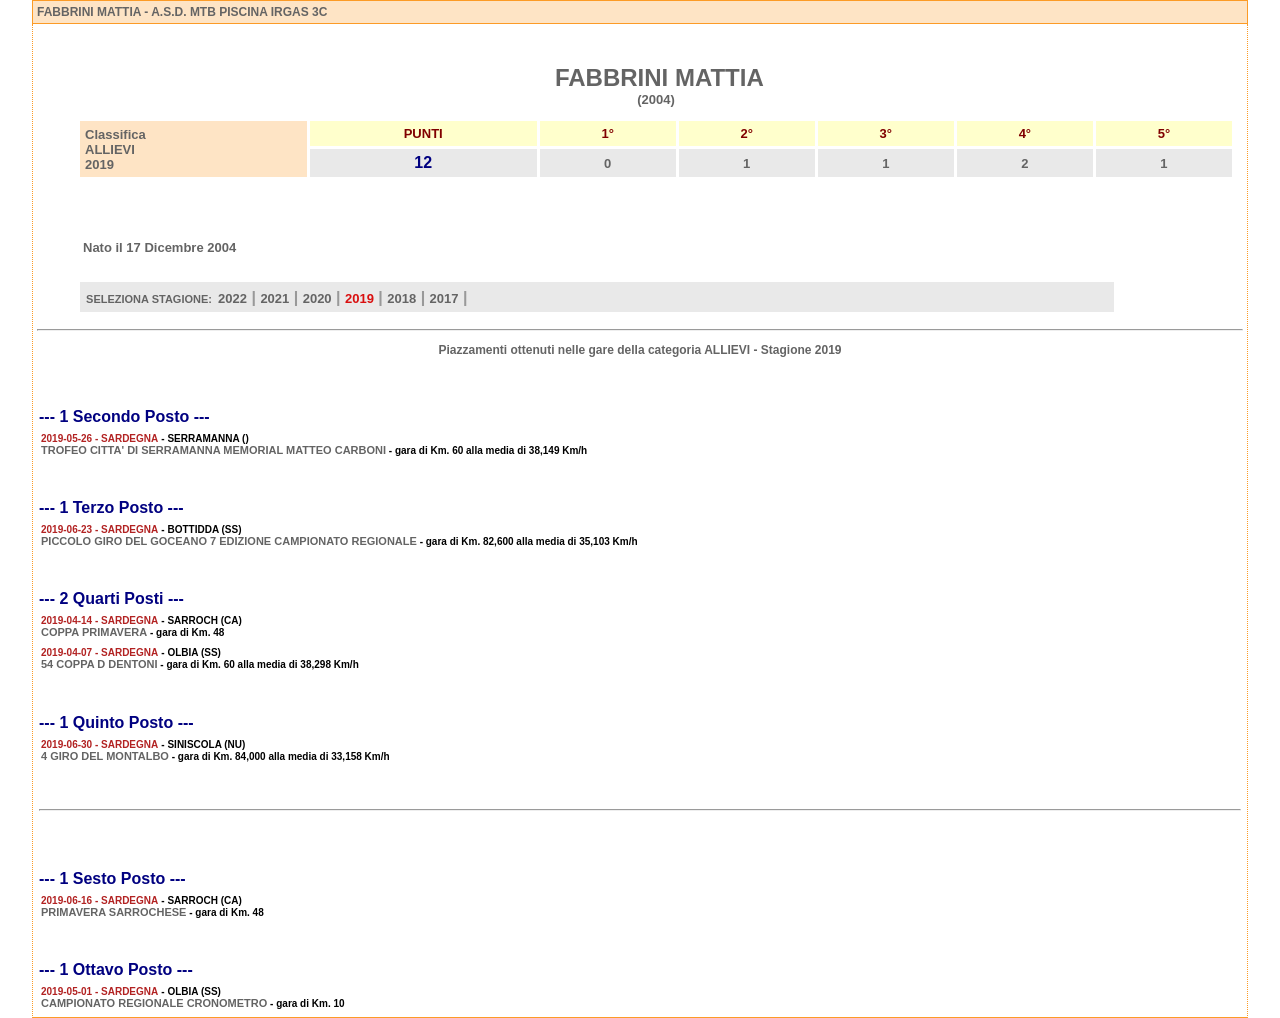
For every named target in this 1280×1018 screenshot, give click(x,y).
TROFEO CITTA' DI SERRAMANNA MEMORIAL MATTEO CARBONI (213, 450)
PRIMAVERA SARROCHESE (113, 912)
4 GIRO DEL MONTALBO (105, 756)
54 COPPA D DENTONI (99, 664)
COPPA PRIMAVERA (94, 632)
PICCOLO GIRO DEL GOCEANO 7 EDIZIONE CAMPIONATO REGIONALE (229, 541)
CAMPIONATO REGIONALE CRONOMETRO (154, 1003)
